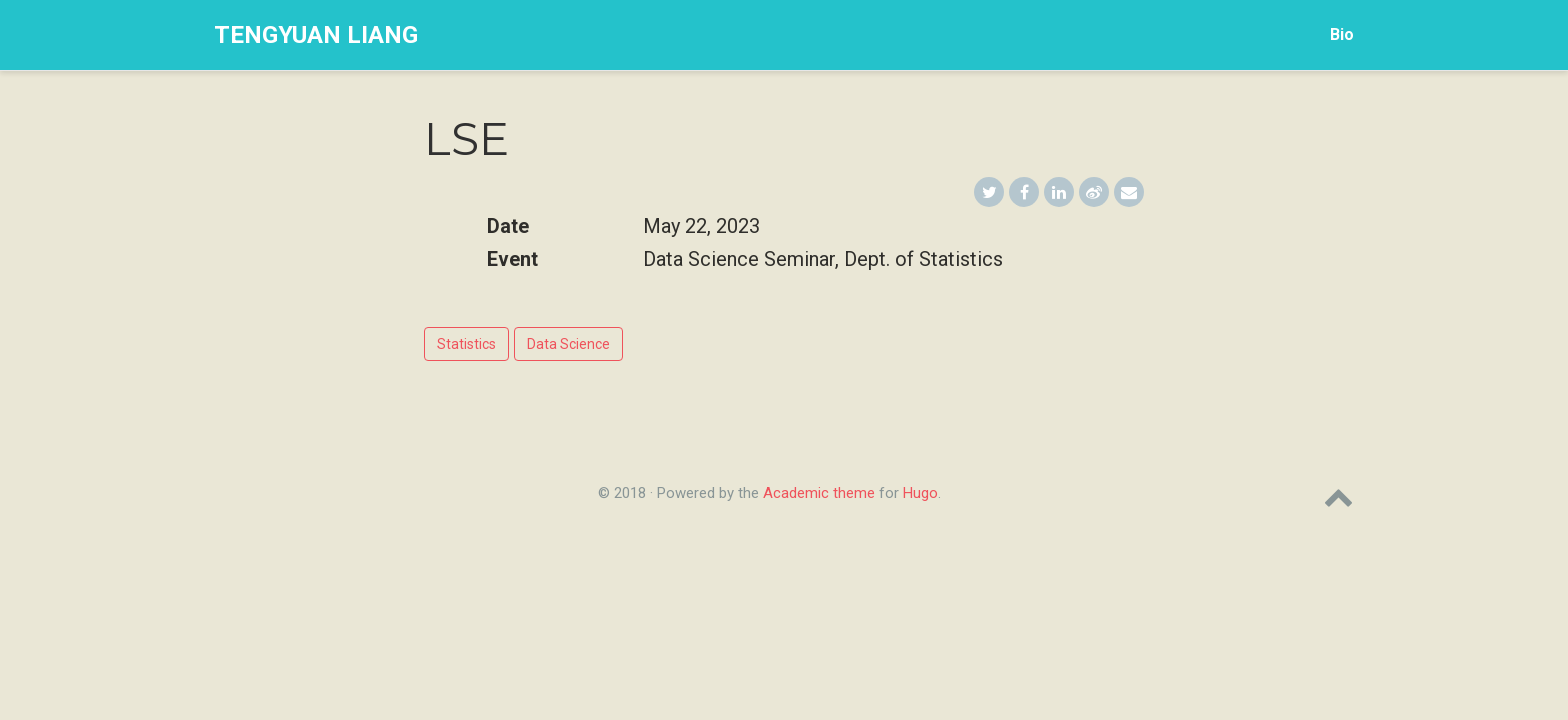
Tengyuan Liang (316, 35)
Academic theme (819, 493)
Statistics (466, 344)
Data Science (568, 344)
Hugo (920, 493)
